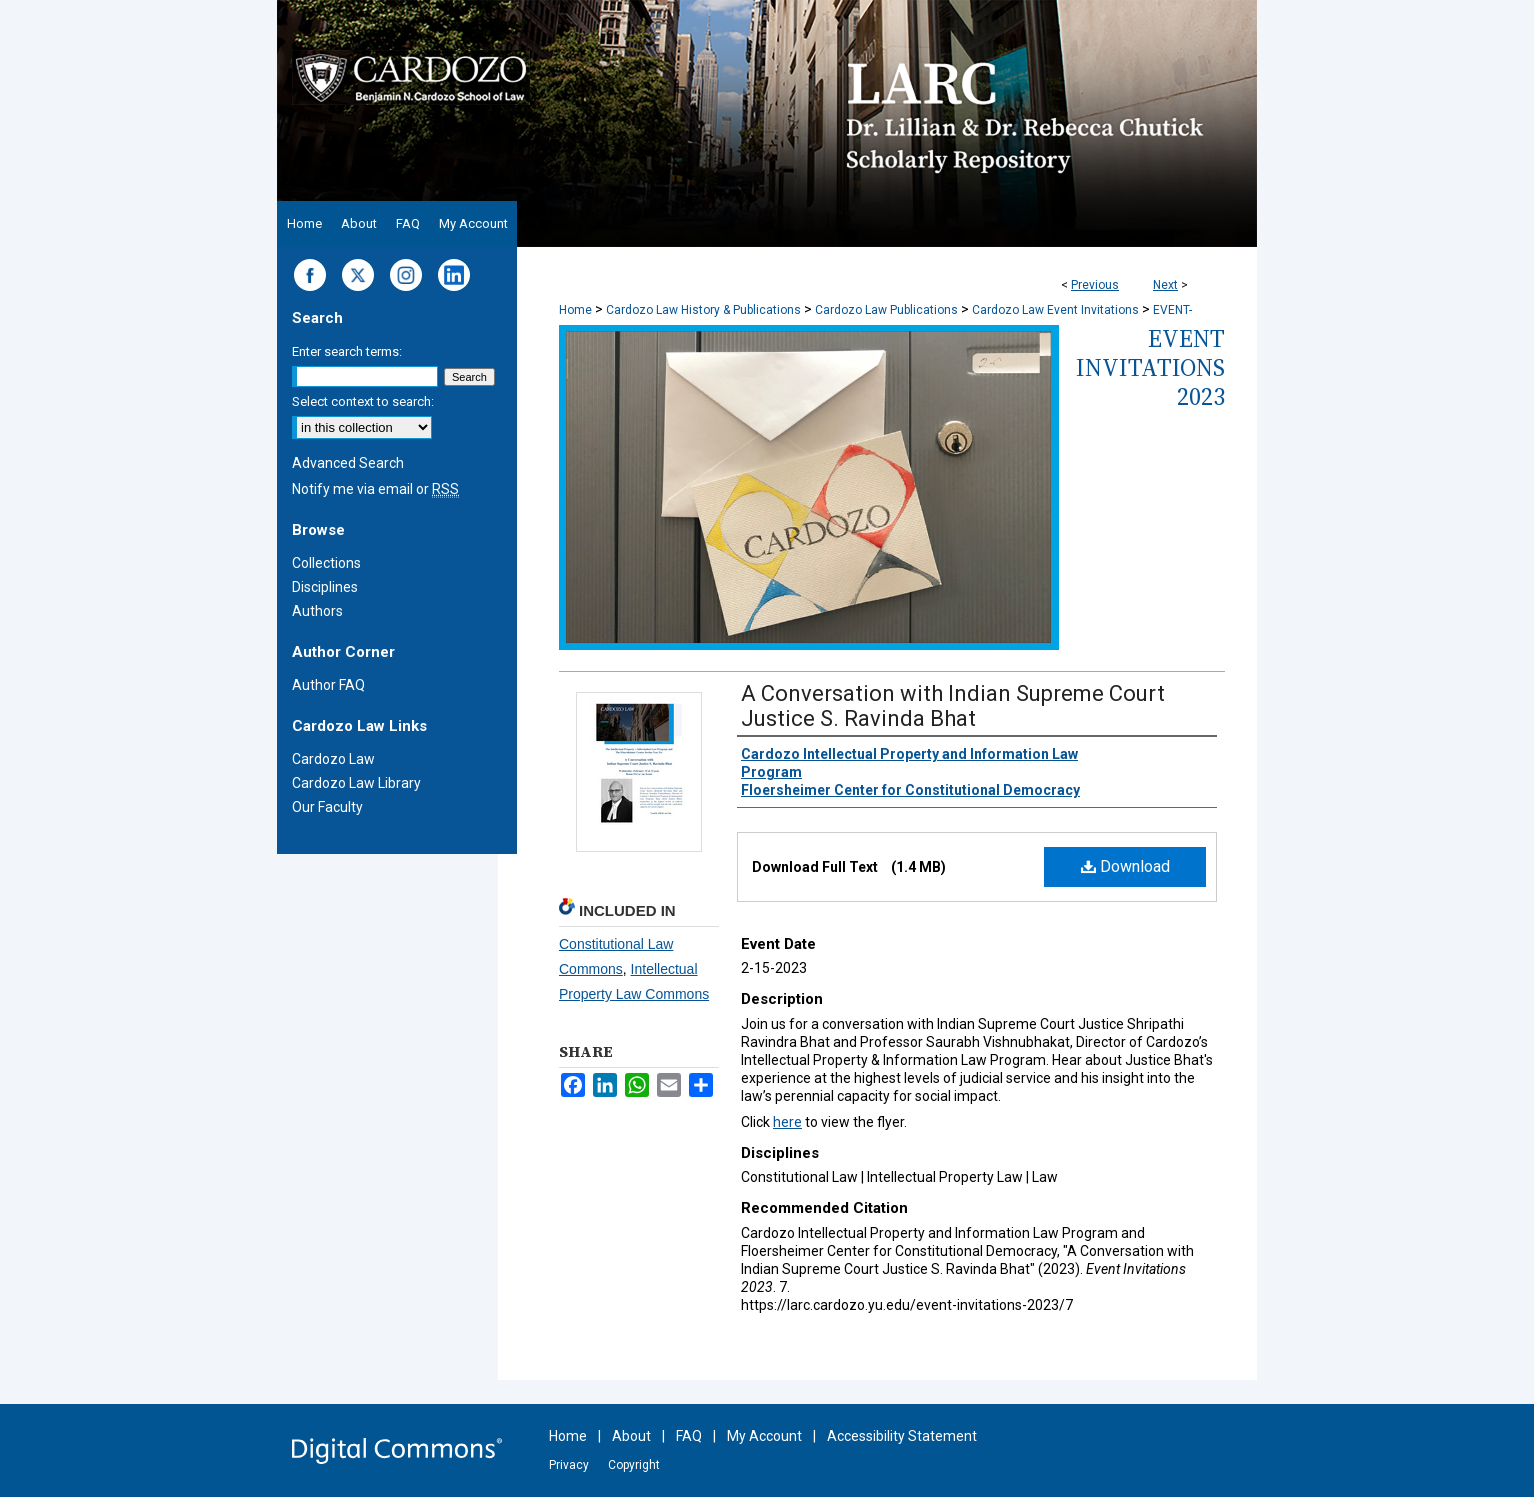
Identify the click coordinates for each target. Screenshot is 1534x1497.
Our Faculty (327, 807)
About (631, 1436)
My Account (764, 1436)
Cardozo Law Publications (886, 310)
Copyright (634, 1465)
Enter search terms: (347, 351)
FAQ (689, 1436)
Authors (317, 611)
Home (575, 310)
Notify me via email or (375, 489)
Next (1165, 285)
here (787, 1122)
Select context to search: (363, 401)
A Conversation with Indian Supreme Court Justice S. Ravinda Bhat (953, 706)
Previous (1095, 285)
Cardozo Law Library (356, 783)
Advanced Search (348, 463)
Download (1125, 866)
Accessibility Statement (902, 1436)
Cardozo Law (333, 759)
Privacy (569, 1465)
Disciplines (325, 587)
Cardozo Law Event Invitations (1055, 310)
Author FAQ (328, 685)
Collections (326, 563)
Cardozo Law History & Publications (703, 310)
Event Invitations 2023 (1150, 367)
